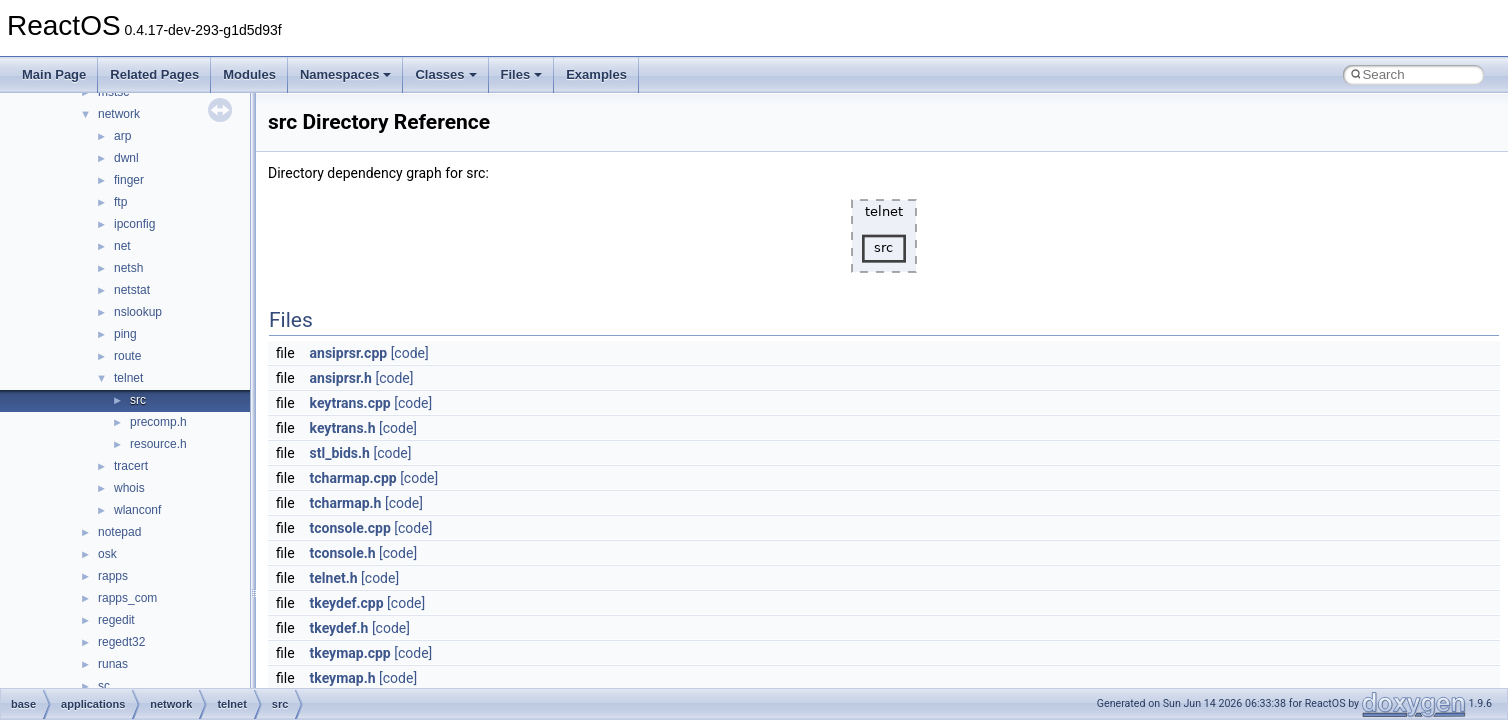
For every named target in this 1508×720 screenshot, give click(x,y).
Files (522, 74)
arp (122, 136)
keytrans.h (343, 428)
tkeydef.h (339, 628)
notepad (119, 532)
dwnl (126, 158)
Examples (596, 74)
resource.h (158, 444)
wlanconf (137, 510)
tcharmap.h (346, 503)
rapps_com (127, 598)
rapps (113, 576)
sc (104, 686)
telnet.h (334, 578)
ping (125, 334)
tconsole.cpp (350, 528)
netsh (128, 268)
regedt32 (121, 642)
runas (113, 664)
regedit (116, 620)
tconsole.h (343, 553)
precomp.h (158, 422)
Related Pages (154, 74)
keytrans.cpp (350, 403)
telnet (128, 378)
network (119, 114)
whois (129, 488)
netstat (132, 290)
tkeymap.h (343, 678)
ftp (120, 202)
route (127, 356)
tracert (131, 466)
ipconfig (134, 224)
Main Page (54, 74)
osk (107, 554)
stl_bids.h (340, 453)
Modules (249, 74)
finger (129, 180)
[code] (410, 353)
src (138, 400)
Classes (445, 74)
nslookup (138, 312)
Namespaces (346, 74)
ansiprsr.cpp (349, 353)
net (122, 246)
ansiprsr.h (341, 378)
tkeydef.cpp (347, 603)
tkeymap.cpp (350, 653)
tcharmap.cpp (353, 478)
